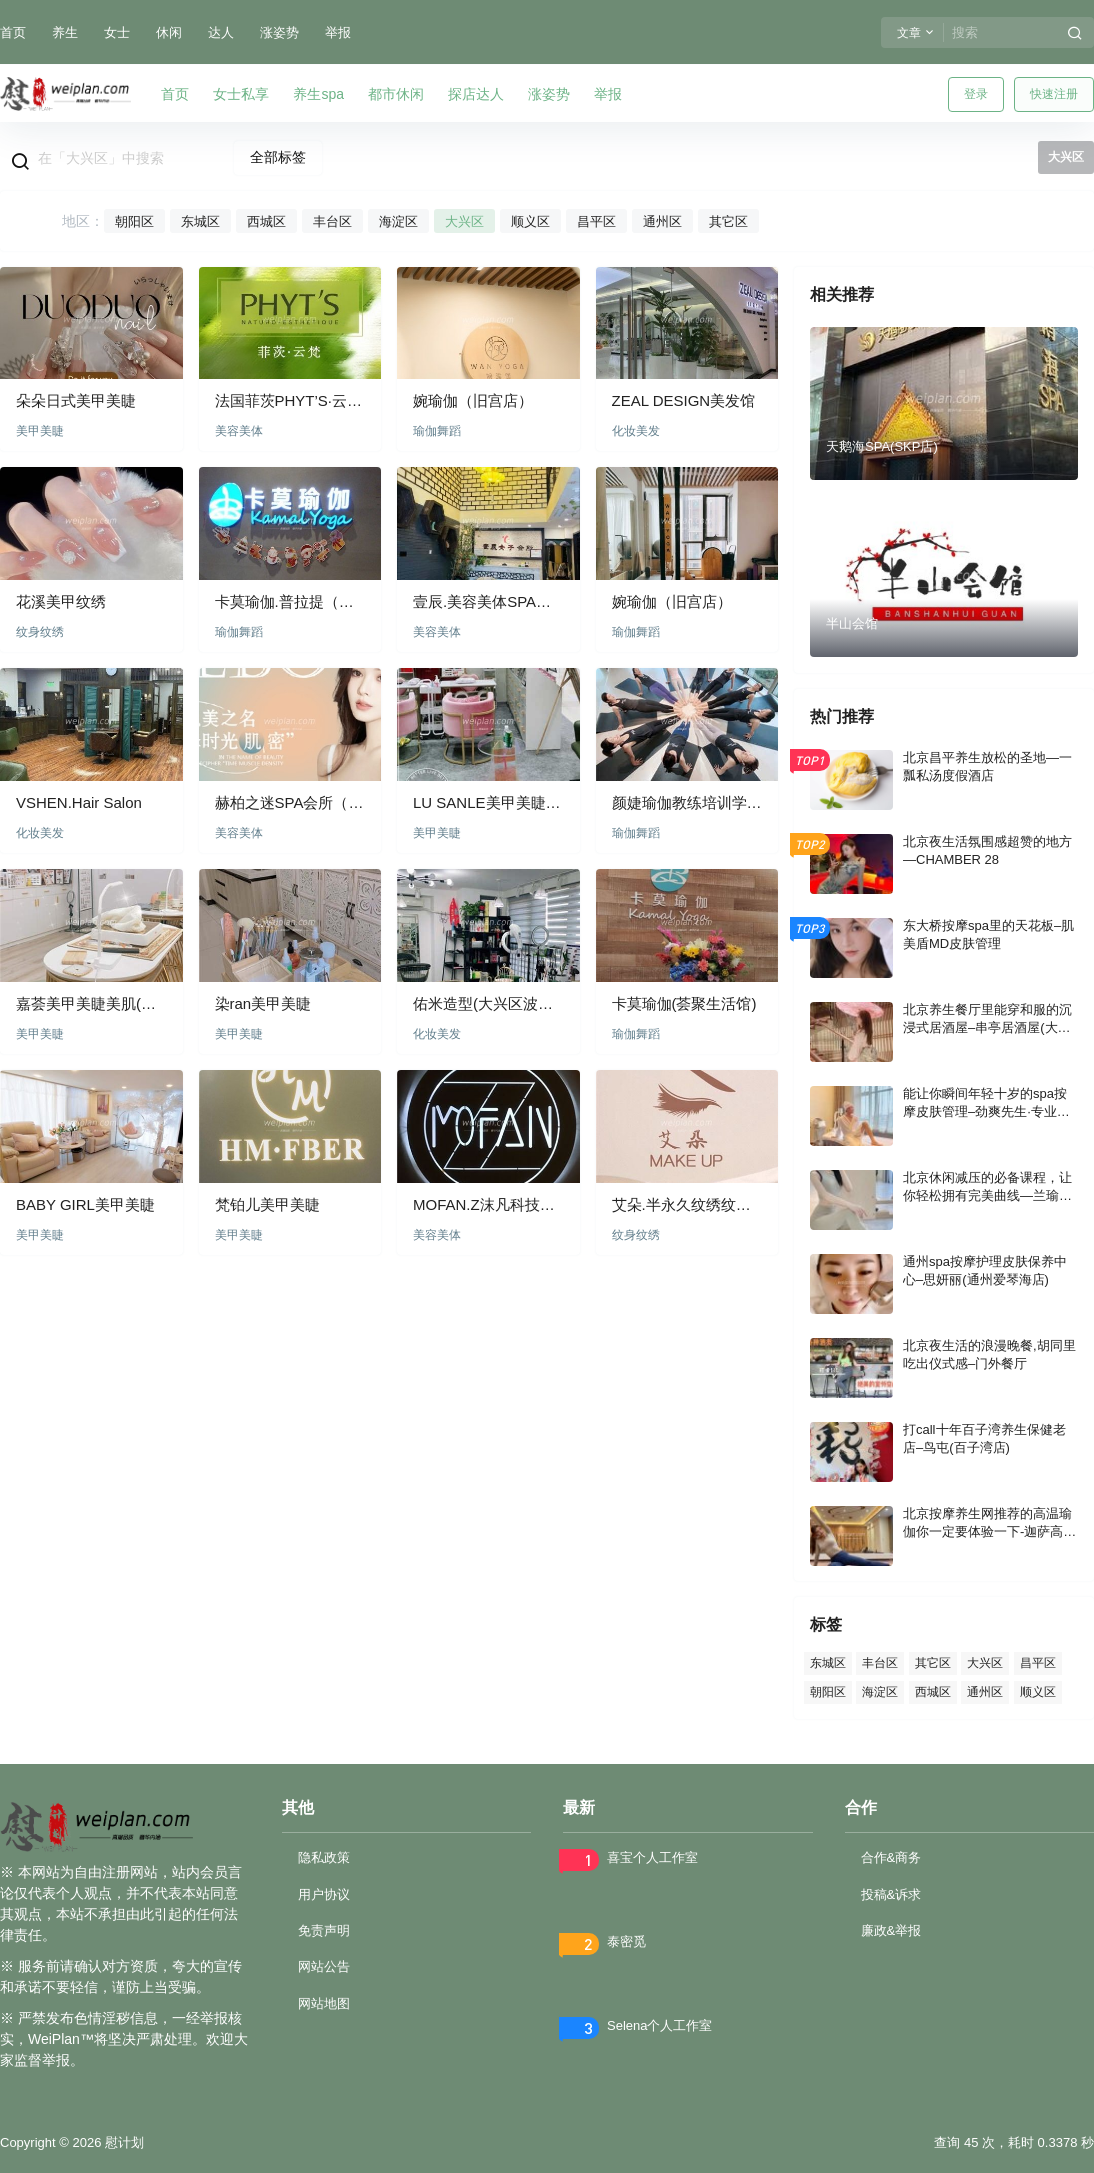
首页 (13, 32)
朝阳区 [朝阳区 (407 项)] (828, 1691)
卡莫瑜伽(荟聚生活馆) (684, 1003)
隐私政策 (324, 1857)
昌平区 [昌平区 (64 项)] (1038, 1663)
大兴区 (464, 221)
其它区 (728, 221)
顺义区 (530, 221)
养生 (65, 32)
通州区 (662, 221)
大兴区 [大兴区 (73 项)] (985, 1663)
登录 (976, 94)
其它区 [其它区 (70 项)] (933, 1663)
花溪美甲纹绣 (61, 601)
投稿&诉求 (891, 1894)
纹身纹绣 (40, 632)
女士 (117, 32)
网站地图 (324, 2003)
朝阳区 (134, 221)
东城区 (200, 221)
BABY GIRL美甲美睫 (85, 1204)
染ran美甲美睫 (263, 1003)
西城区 (266, 221)
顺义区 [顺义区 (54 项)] (1038, 1691)
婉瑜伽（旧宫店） (473, 400)
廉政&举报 (891, 1930)
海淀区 (398, 221)
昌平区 (596, 221)
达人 (221, 32)
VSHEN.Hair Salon (79, 802)
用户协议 (324, 1894)
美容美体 (239, 431)
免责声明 (324, 1930)
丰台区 (332, 221)
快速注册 (1054, 94)
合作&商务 (891, 1857)
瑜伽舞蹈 (437, 431)
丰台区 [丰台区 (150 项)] (880, 1663)
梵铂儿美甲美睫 (267, 1204)
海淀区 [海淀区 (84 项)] (880, 1691)
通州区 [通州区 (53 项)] (985, 1691)
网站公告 (324, 1966)
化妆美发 (636, 431)
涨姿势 (279, 32)
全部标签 (278, 157)
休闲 (169, 32)
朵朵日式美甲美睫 (76, 400)
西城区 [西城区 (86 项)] (933, 1691)
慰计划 (122, 2142)
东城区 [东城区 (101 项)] (828, 1663)
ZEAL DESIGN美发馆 (684, 400)
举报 (338, 32)
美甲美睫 (40, 431)
